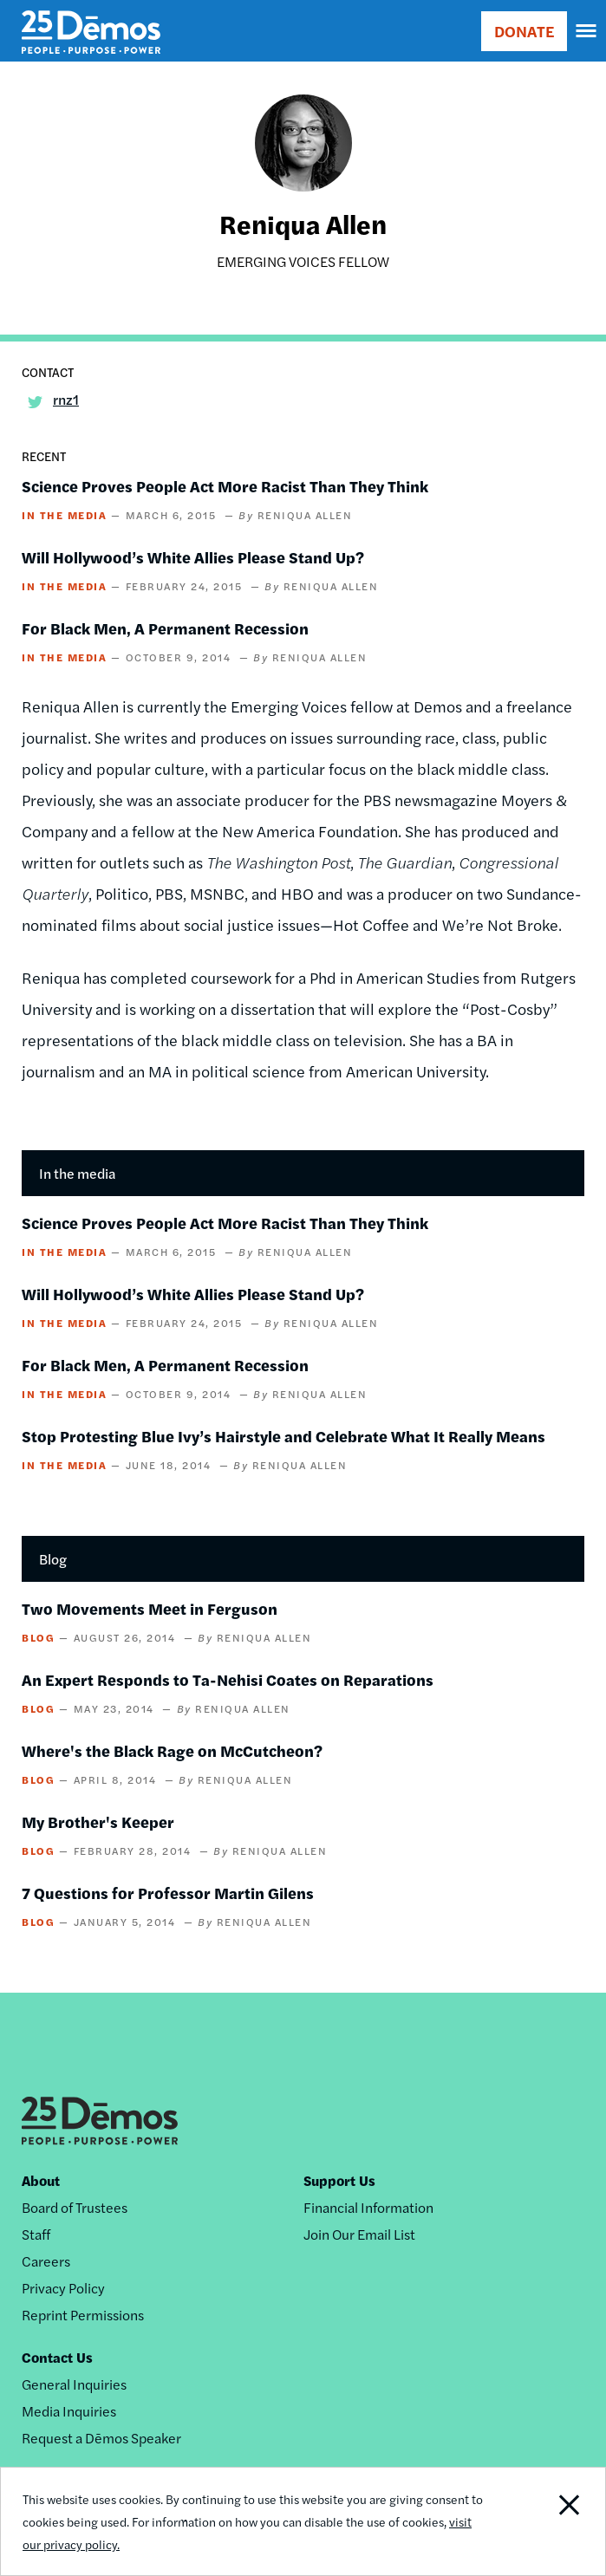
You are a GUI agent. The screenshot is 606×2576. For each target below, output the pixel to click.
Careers (46, 2261)
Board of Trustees (74, 2207)
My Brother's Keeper (98, 1821)
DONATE (524, 31)
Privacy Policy (63, 2288)
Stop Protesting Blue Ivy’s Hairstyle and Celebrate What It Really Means (283, 1436)
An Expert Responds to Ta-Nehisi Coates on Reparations (227, 1679)
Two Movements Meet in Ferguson (149, 1608)
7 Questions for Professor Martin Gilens (168, 1892)
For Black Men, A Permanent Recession (165, 628)
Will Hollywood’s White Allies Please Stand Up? (193, 557)
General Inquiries (74, 2384)
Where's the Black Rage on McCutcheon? (172, 1750)
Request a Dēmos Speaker (101, 2438)
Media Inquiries (69, 2411)
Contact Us (57, 2357)
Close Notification (545, 2521)
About (41, 2180)
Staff (36, 2234)
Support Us (339, 2180)
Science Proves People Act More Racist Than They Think (225, 486)
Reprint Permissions (83, 2315)
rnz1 (66, 399)
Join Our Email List (359, 2234)
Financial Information (368, 2207)
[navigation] (587, 31)
